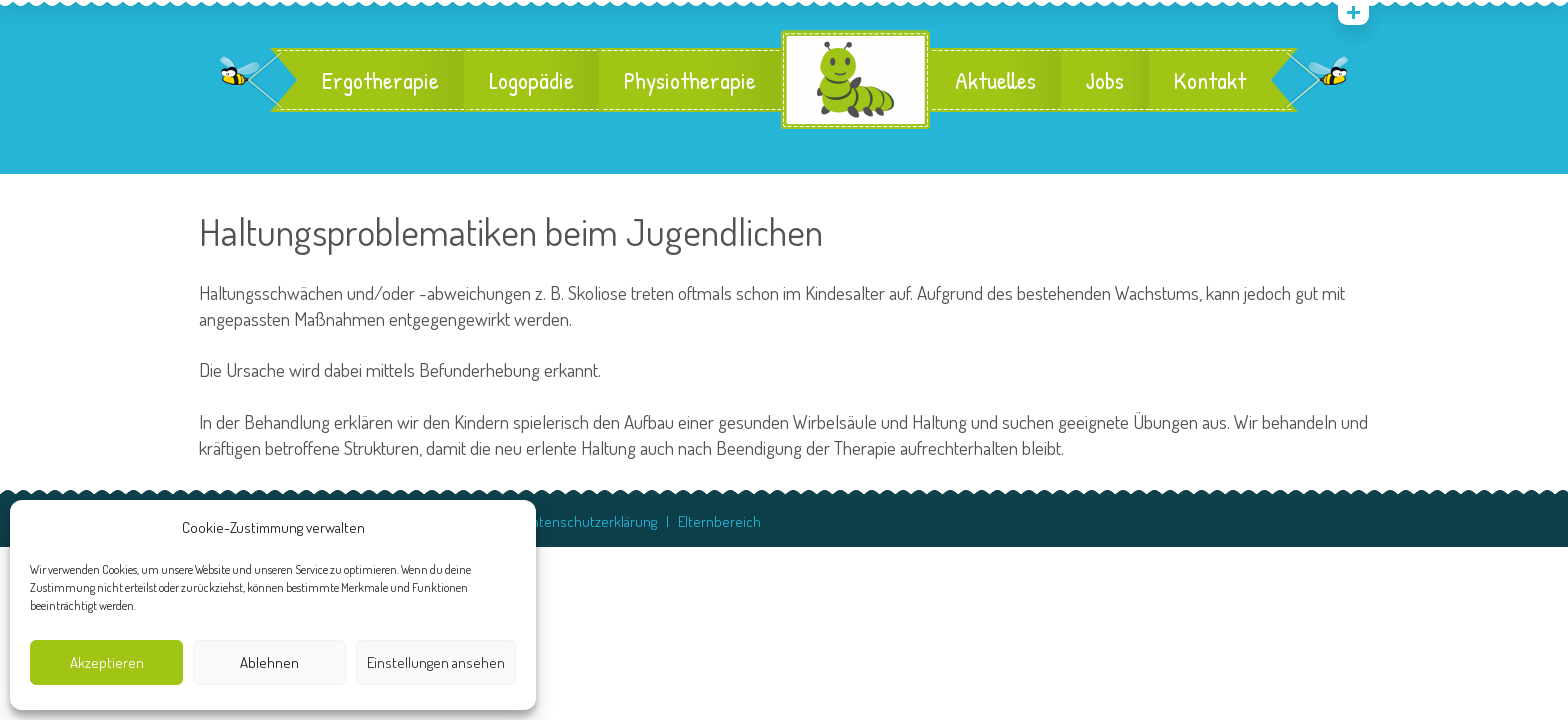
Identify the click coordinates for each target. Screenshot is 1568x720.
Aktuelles (995, 80)
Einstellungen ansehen (436, 662)
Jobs (1105, 80)
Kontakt (1210, 80)
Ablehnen (269, 662)
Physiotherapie (690, 80)
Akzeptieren (107, 662)
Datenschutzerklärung (591, 521)
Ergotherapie (380, 80)
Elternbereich (719, 521)
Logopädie (531, 80)
